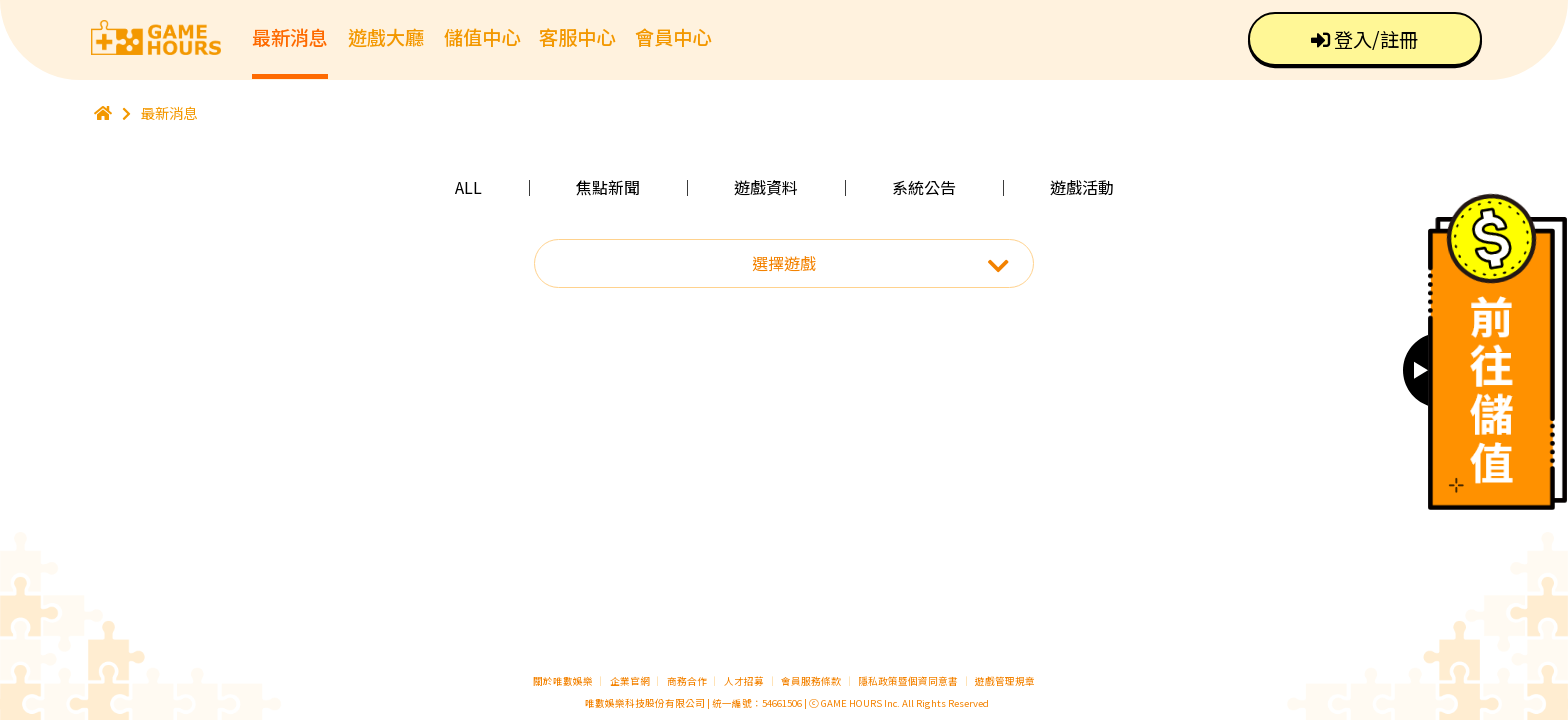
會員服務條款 (811, 681)
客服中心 (577, 37)
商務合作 (687, 681)
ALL (468, 187)
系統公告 (924, 187)
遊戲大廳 (386, 37)
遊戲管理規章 (1005, 681)
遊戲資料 (766, 187)
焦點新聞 (608, 187)
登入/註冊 (1364, 39)
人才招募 (745, 681)
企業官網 (630, 681)
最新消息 (290, 37)
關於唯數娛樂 (563, 681)
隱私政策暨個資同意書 (908, 681)
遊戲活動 (1082, 187)
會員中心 (673, 37)
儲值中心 (482, 37)
